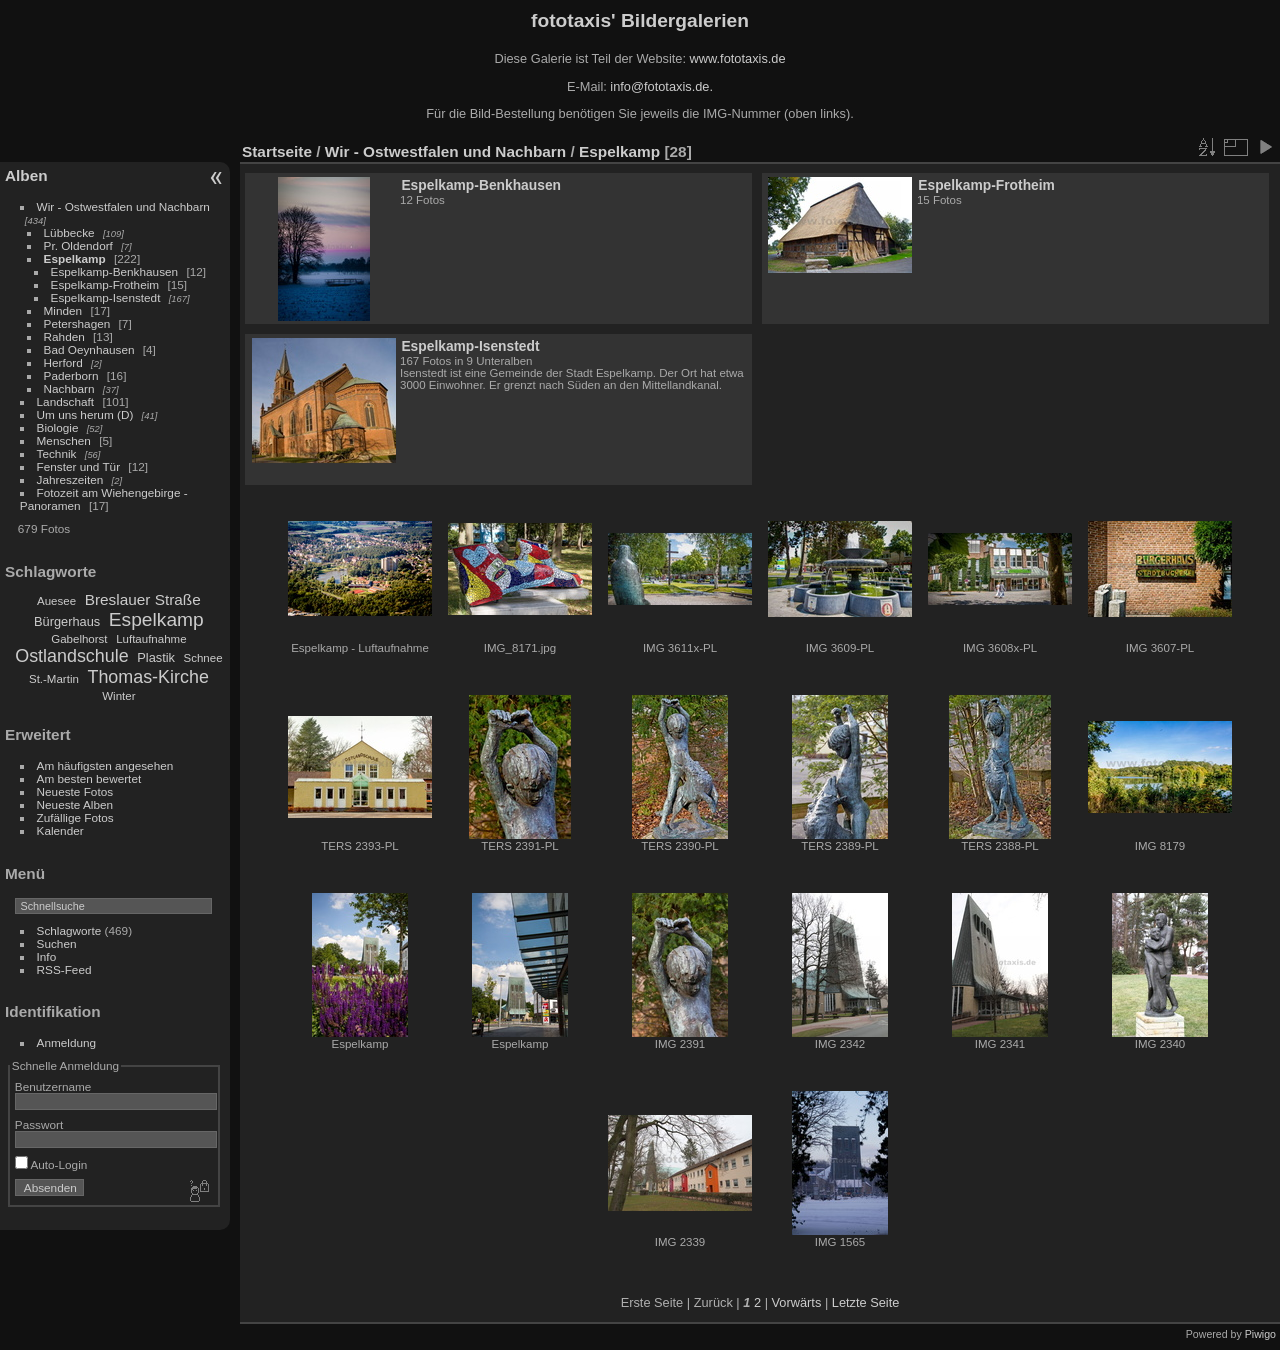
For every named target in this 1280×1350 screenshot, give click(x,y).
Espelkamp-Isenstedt (106, 297)
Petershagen (77, 323)
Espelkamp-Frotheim (105, 284)
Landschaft (66, 401)
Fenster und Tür (79, 466)
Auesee (56, 601)
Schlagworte (69, 930)
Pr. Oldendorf (78, 245)
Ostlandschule (71, 656)
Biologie (58, 427)
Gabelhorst (79, 639)
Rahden (64, 336)
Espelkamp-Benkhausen (115, 271)
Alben (26, 175)
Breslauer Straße (143, 599)
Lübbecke (69, 232)
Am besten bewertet (89, 778)
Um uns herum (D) (85, 414)
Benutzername (53, 1086)
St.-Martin (54, 679)
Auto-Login (51, 1164)
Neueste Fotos (75, 791)
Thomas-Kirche (147, 677)
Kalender (60, 830)
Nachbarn (69, 388)
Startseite (277, 151)
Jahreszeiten (70, 479)
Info (47, 956)
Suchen (57, 943)
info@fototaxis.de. (661, 86)
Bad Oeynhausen (89, 349)
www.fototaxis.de (738, 58)
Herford (63, 362)
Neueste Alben (75, 804)
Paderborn (71, 375)
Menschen (64, 440)
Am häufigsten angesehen (105, 765)
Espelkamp (75, 258)
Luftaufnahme (151, 639)
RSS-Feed (64, 969)
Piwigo (1260, 1334)
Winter (118, 696)
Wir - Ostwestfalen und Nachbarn (123, 206)
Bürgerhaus (67, 621)
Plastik (156, 657)
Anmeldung (67, 1042)
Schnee (203, 658)
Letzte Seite (866, 1302)
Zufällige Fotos (75, 817)
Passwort (39, 1124)
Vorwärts (797, 1302)
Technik (57, 453)
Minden (63, 310)
